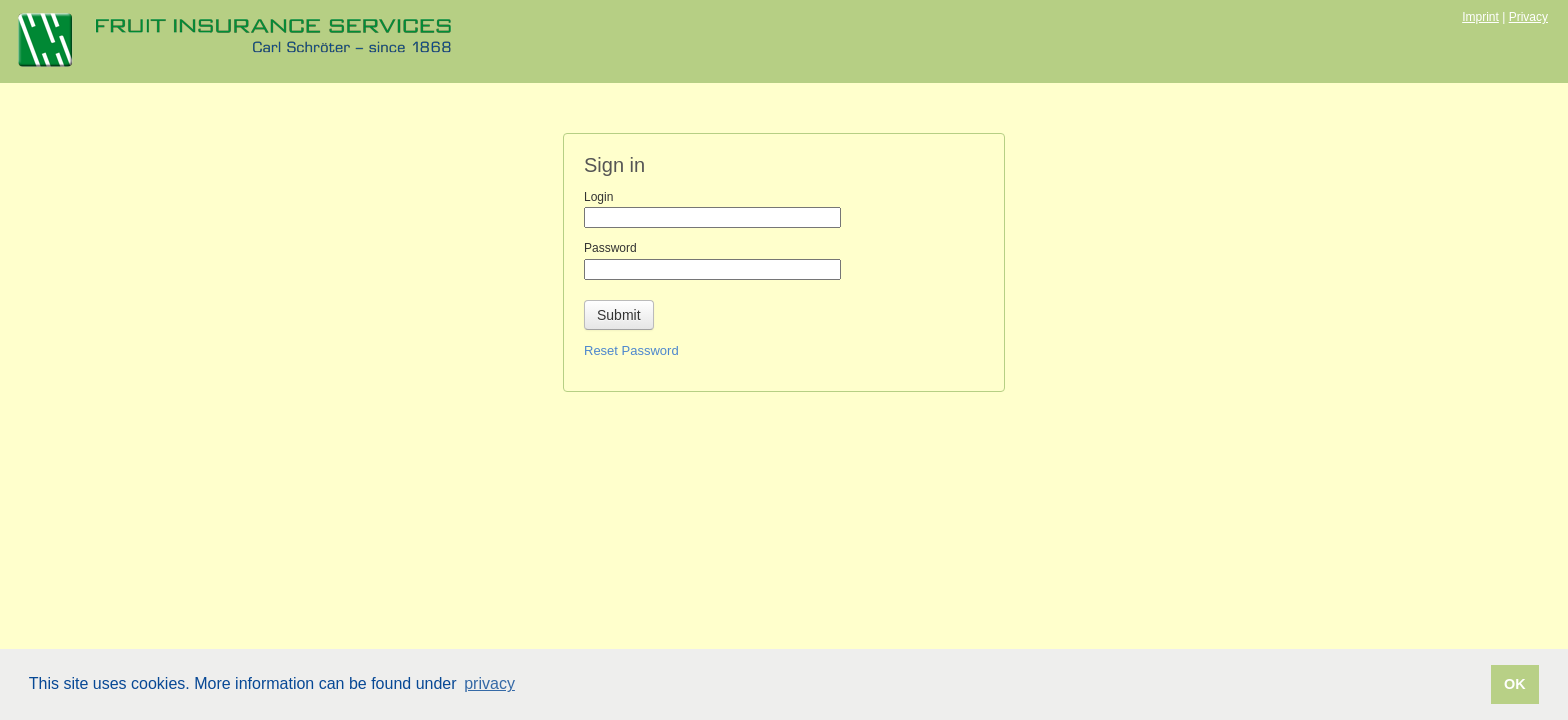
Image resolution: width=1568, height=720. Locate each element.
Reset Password (631, 350)
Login (598, 197)
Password (610, 248)
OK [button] (1515, 684)
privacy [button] (489, 683)
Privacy (1528, 17)
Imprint (1480, 17)
